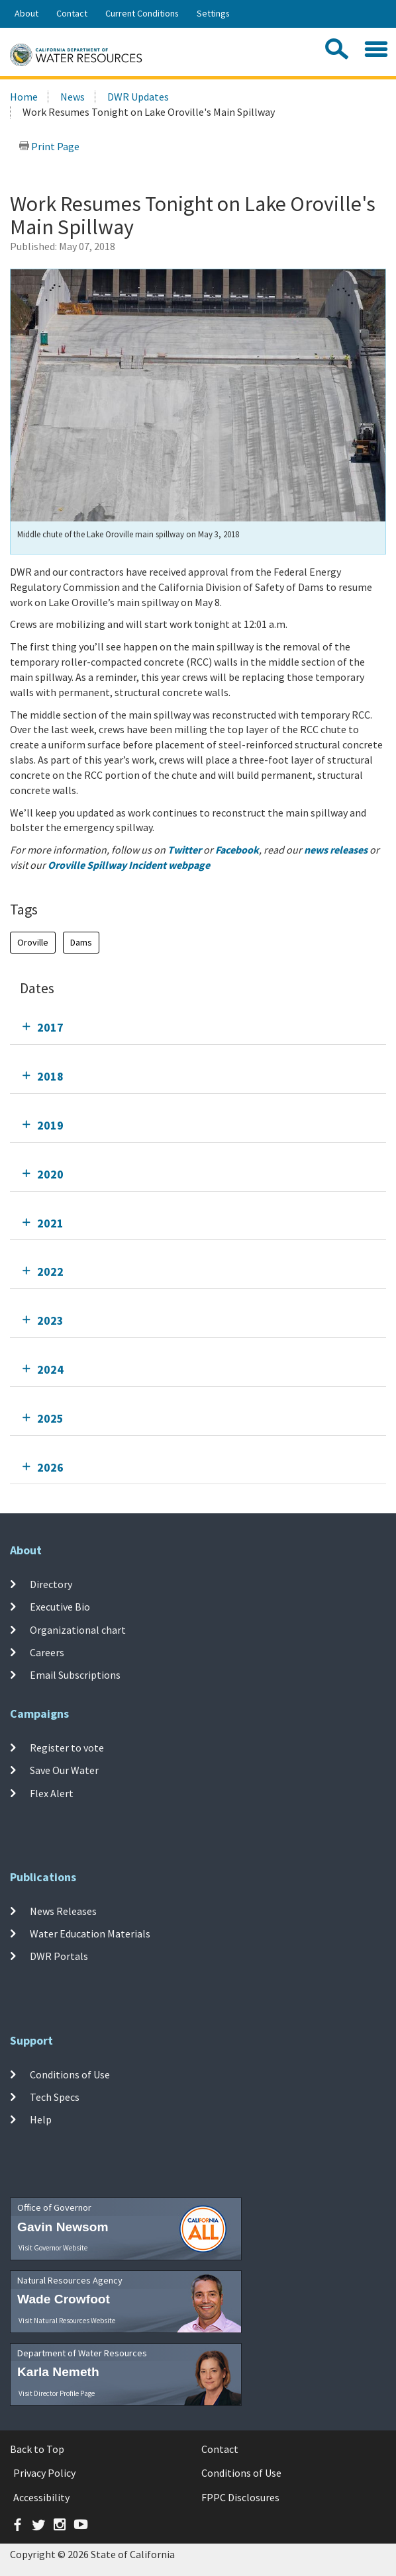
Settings (213, 13)
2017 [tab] (50, 1027)
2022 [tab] (50, 1271)
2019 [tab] (50, 1125)
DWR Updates (138, 96)
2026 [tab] (50, 1467)
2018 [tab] (50, 1076)
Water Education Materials (90, 1933)
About (26, 13)
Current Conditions (142, 13)
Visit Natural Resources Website (67, 2320)
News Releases (63, 1911)
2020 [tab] (50, 1174)
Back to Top (37, 2449)
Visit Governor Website (53, 2247)
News (72, 96)
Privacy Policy (44, 2472)
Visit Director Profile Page (57, 2393)
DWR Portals (59, 1956)
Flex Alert (52, 1792)
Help (41, 2119)
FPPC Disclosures (240, 2497)
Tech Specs (54, 2097)
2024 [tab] (50, 1369)
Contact (71, 13)
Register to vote (67, 1747)
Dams (81, 942)
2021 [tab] (50, 1223)
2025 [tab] (50, 1418)
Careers (47, 1652)
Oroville (32, 942)
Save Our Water (64, 1770)
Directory (51, 1584)
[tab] (198, 1027)
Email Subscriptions (75, 1674)
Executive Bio (60, 1606)
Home (24, 96)
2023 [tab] (50, 1320)
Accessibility (41, 2497)
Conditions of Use (70, 2074)
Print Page (49, 146)
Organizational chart (78, 1629)
